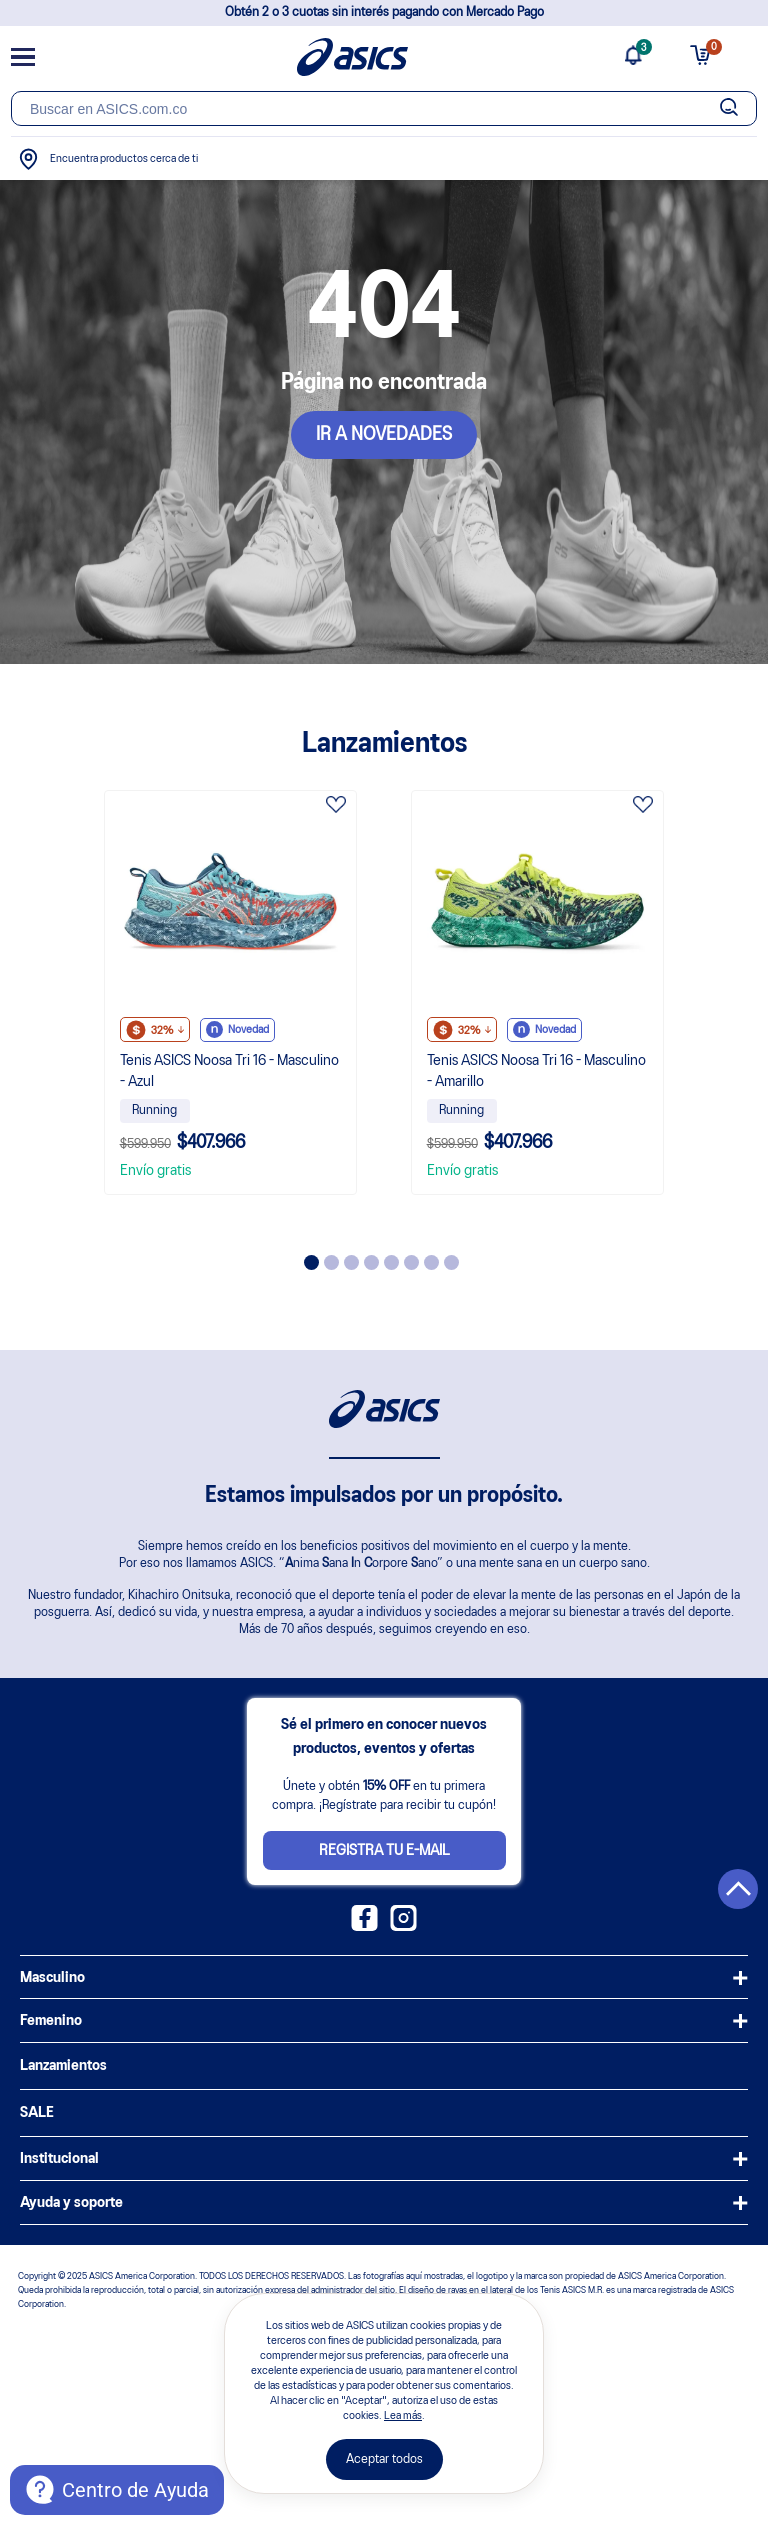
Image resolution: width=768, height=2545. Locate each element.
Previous (87, 1020)
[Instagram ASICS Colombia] (403, 1927)
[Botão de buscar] (729, 108)
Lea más (403, 2416)
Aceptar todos (384, 2459)
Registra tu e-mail (384, 1851)
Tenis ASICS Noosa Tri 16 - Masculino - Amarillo (536, 1071)
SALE (37, 2113)
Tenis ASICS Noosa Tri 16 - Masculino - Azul (229, 1071)
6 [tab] (411, 1262)
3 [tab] (351, 1262)
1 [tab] (311, 1262)
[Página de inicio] (352, 57)
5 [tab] (391, 1262)
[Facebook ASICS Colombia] (364, 1927)
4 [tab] (371, 1262)
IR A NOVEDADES (384, 435)
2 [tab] (331, 1262)
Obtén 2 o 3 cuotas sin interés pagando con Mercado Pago (384, 12)
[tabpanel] (230, 992)
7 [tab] (431, 1262)
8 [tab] (451, 1262)
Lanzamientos (63, 2066)
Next (681, 1020)
